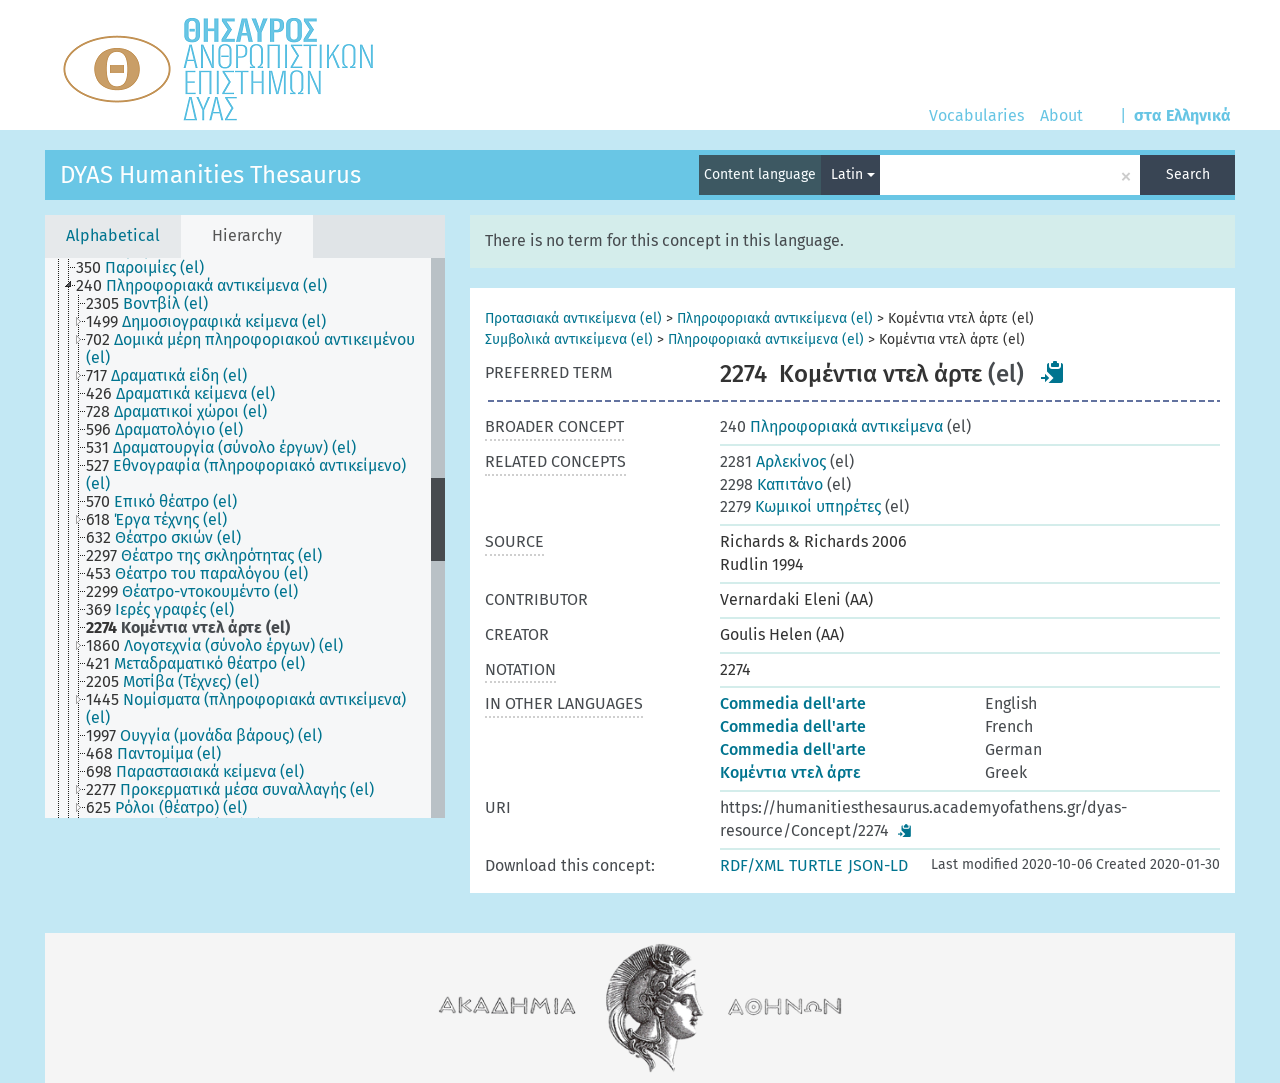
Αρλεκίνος (773, 461)
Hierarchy (247, 235)
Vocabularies (976, 115)
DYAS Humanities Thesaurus (210, 175)
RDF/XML (752, 865)
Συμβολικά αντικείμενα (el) (569, 339)
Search (1188, 174)
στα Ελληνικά (1182, 115)
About (1061, 115)
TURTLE (816, 865)
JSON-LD (878, 865)
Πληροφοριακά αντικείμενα (831, 426)
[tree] (245, 538)
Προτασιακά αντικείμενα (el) (573, 318)
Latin (853, 174)
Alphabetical (113, 235)
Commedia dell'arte (793, 703)
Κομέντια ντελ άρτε (790, 772)
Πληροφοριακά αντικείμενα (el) (775, 318)
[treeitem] (148, 268)
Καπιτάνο (771, 484)
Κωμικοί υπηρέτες (800, 506)
